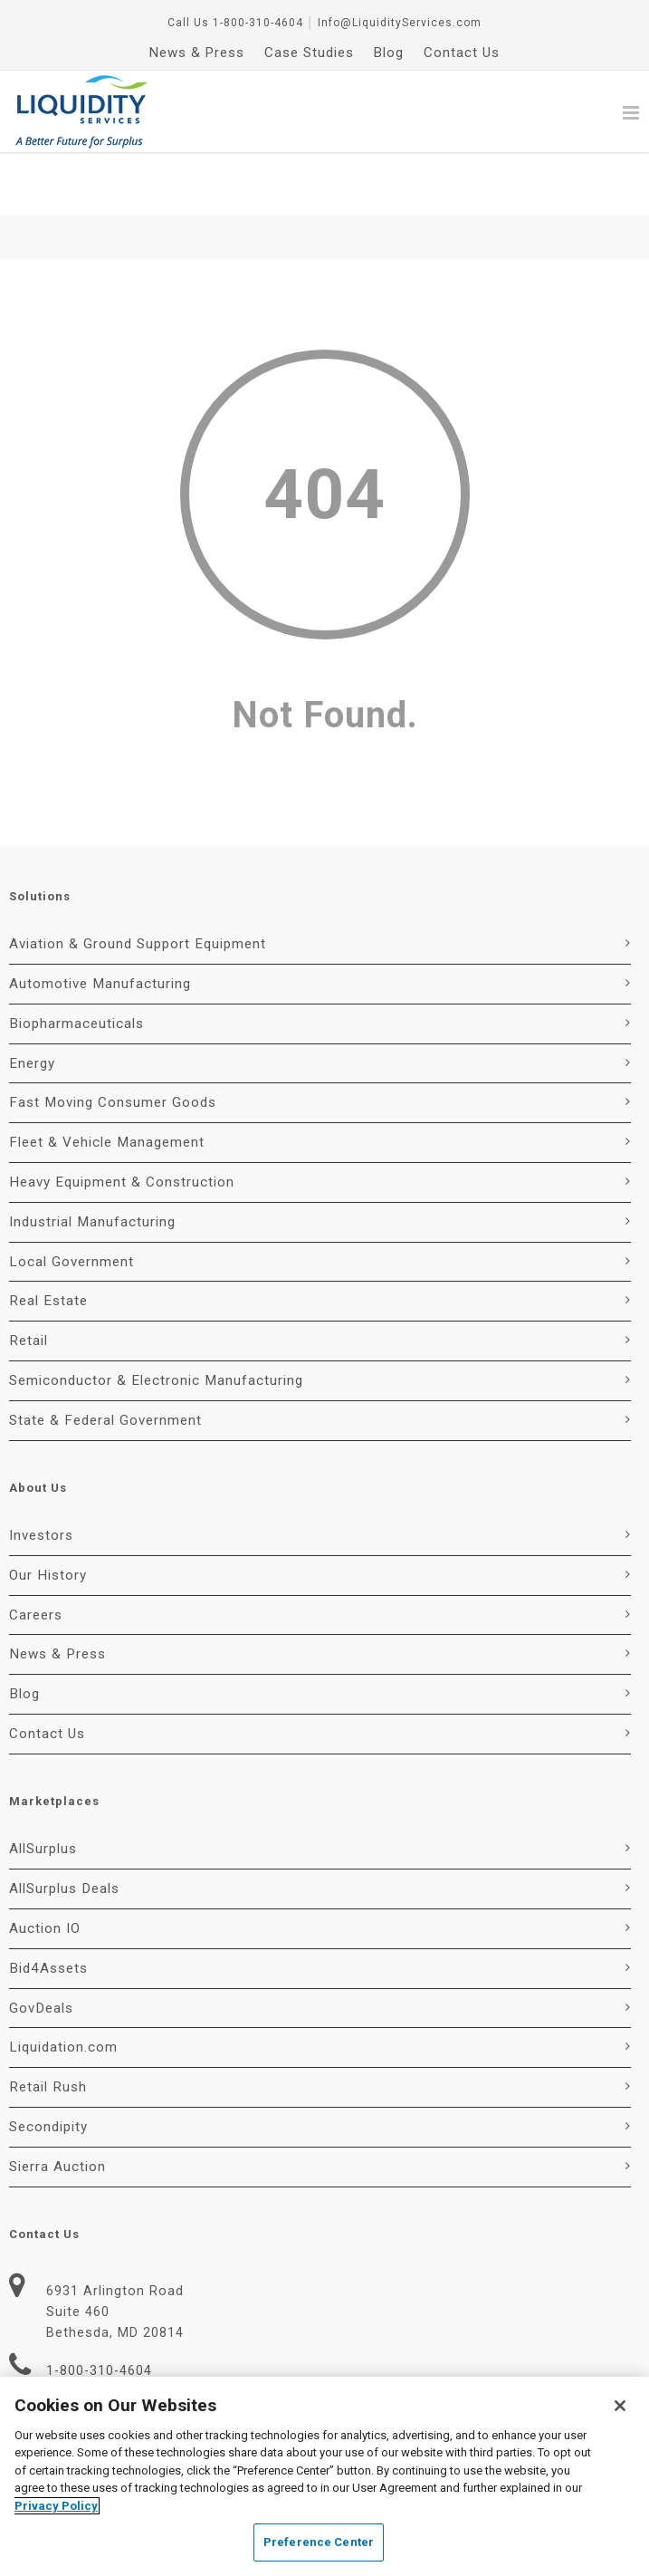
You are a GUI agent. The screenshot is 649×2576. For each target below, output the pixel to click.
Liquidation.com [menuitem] (63, 1983)
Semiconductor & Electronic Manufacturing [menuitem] (156, 1317)
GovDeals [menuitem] (41, 1945)
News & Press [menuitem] (196, 52)
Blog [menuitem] (389, 52)
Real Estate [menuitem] (48, 1237)
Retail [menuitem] (28, 1277)
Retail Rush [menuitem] (48, 2023)
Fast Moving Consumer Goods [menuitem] (112, 1039)
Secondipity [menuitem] (48, 2063)
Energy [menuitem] (32, 1000)
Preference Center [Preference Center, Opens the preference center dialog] (318, 2542)
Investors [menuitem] (41, 1472)
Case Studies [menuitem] (309, 52)
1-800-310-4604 (258, 22)
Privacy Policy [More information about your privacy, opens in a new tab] (56, 2506)
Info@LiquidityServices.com (400, 22)
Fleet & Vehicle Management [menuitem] (107, 1079)
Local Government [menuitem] (71, 1198)
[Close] (620, 2406)
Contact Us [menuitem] (462, 52)
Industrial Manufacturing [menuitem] (92, 1158)
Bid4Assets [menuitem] (48, 1905)
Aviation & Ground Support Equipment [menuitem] (137, 880)
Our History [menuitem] (48, 1512)
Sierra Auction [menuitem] (57, 2103)
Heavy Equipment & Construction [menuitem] (121, 1118)
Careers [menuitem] (35, 1551)
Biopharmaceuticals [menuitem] (76, 960)
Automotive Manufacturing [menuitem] (100, 920)
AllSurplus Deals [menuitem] (64, 1825)
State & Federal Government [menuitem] (105, 1357)
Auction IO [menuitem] (45, 1865)
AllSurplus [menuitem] (43, 1785)
